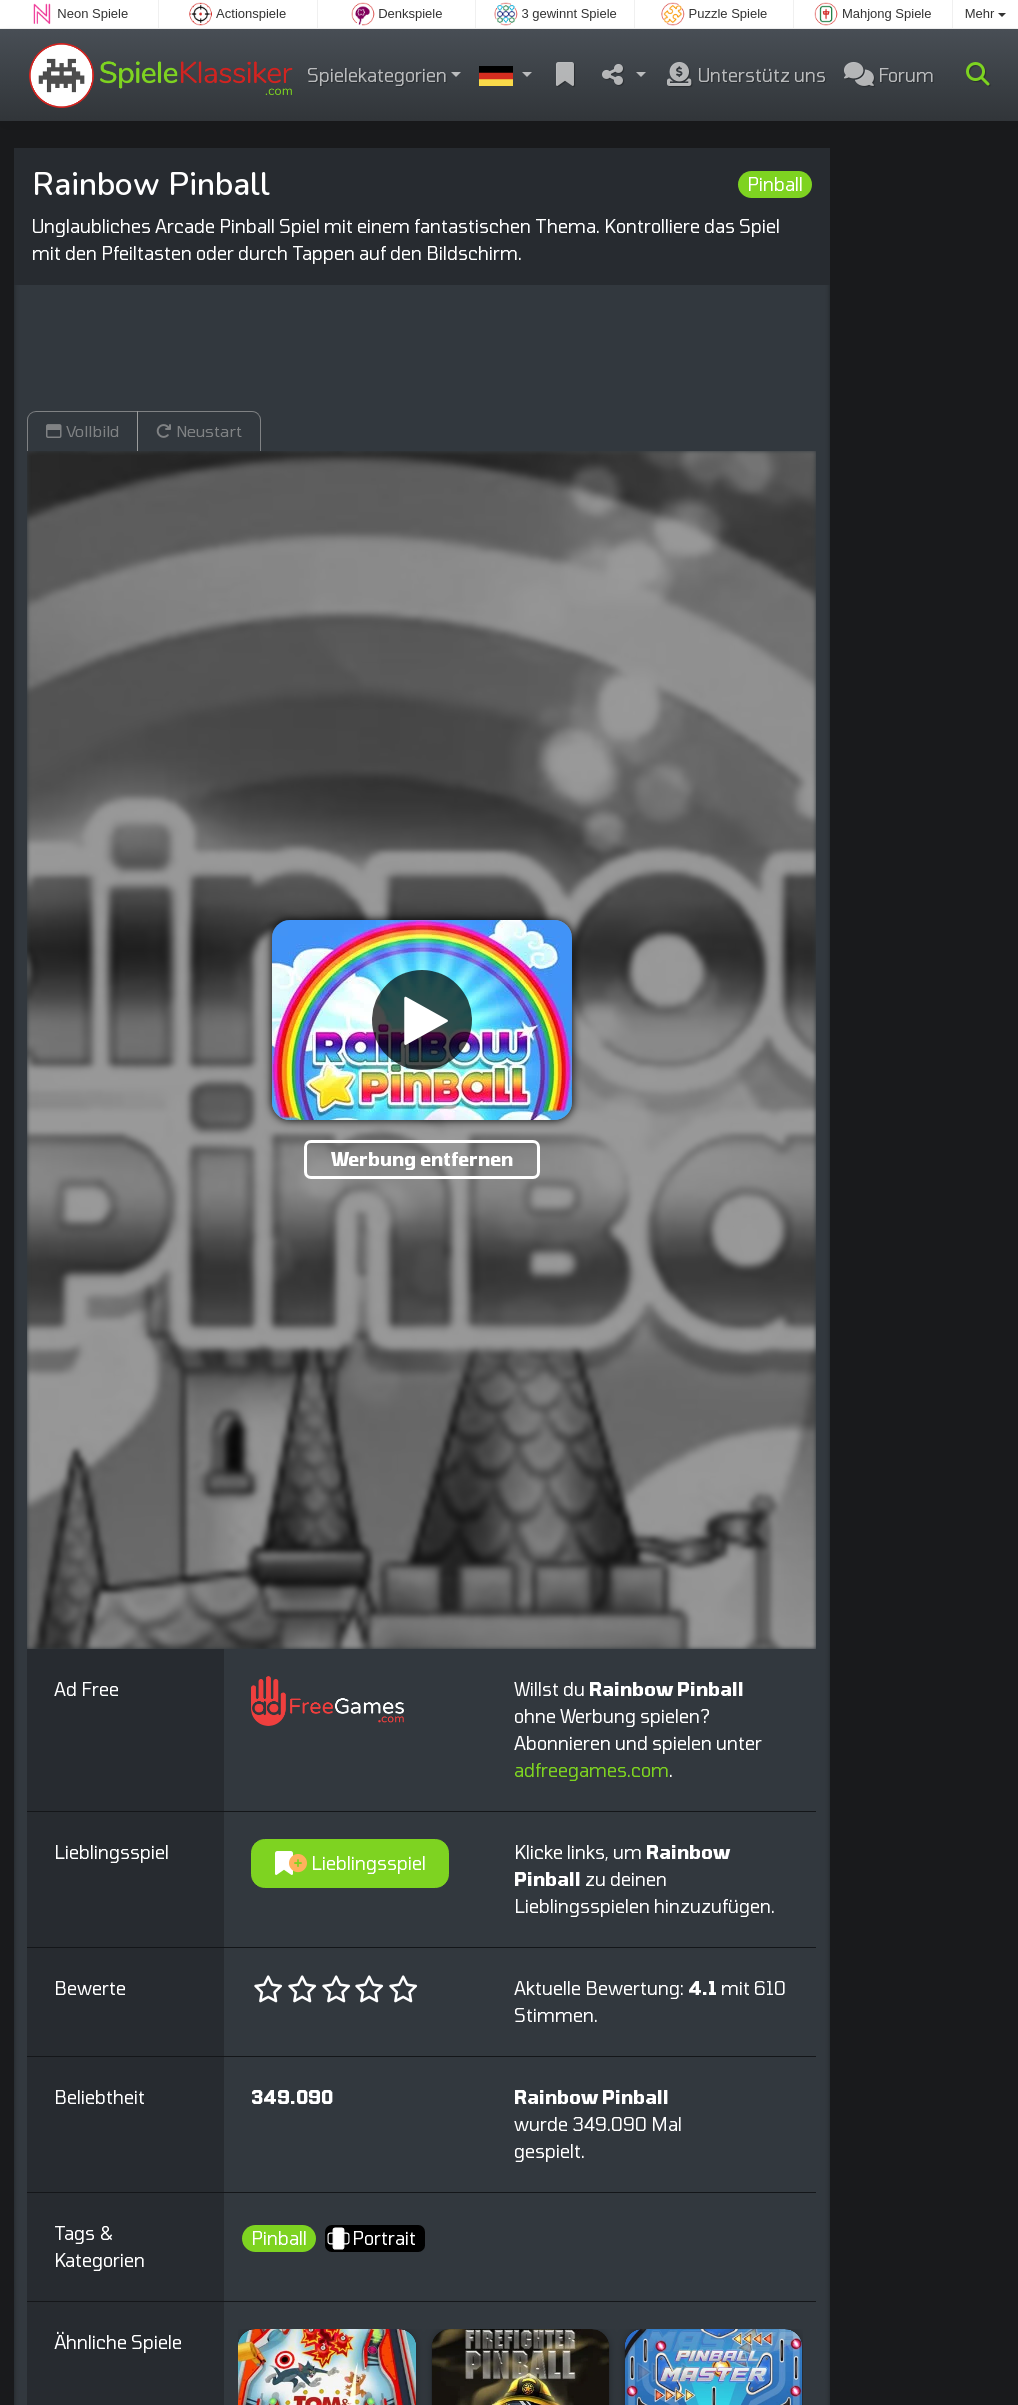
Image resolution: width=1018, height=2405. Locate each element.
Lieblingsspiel (350, 1863)
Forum (889, 75)
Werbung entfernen (422, 1159)
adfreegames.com (591, 1770)
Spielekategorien (377, 75)
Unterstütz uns (745, 75)
